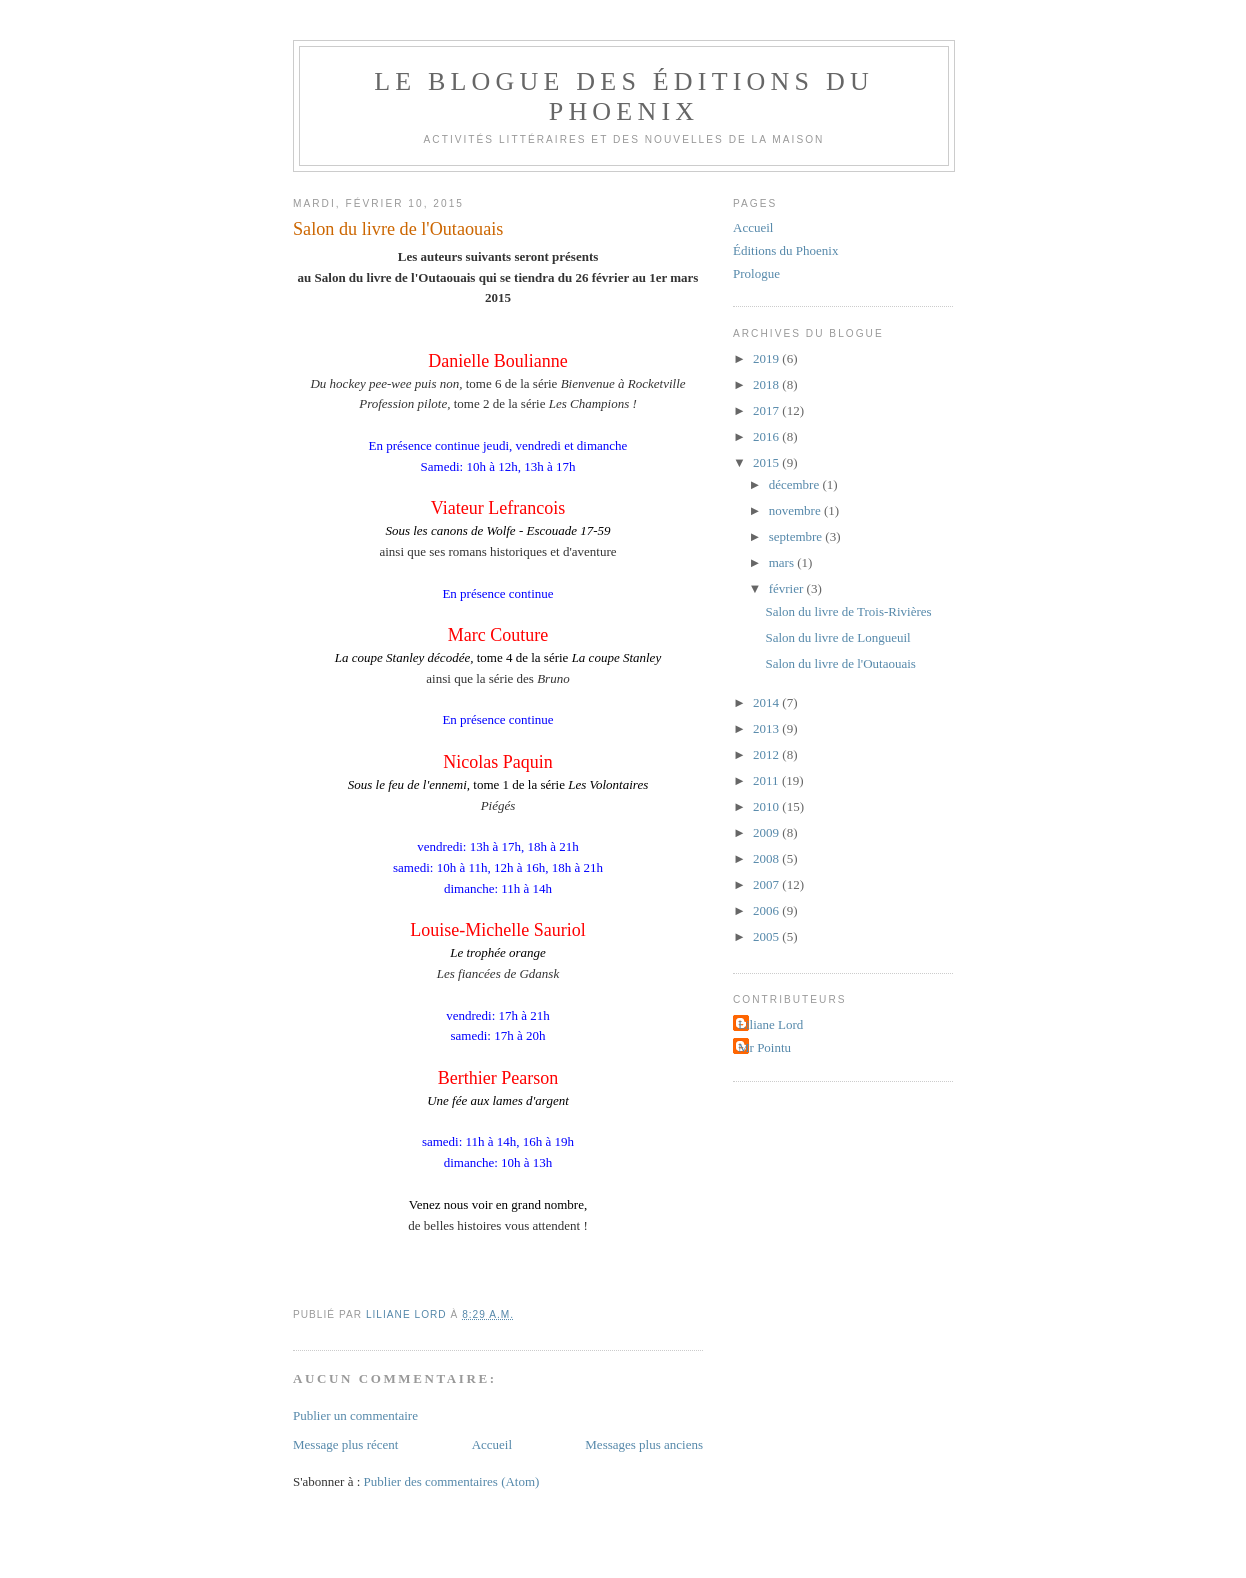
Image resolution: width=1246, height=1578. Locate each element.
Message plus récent (345, 1444)
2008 (767, 858)
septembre (797, 536)
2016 (767, 436)
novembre (796, 510)
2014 (767, 702)
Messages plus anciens (644, 1444)
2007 (767, 884)
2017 (767, 410)
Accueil (492, 1444)
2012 (767, 754)
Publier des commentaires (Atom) (452, 1481)
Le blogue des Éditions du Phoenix (624, 96)
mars (783, 562)
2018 (767, 384)
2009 (767, 832)
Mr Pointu (764, 1047)
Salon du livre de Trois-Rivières (848, 611)
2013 (767, 728)
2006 (767, 910)
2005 (767, 936)
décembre (796, 484)
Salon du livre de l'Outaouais (840, 663)
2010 (767, 806)
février (788, 588)
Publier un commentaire (355, 1415)
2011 (767, 780)
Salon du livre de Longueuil (837, 637)
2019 (767, 358)
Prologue (756, 273)
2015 (767, 462)
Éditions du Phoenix (785, 250)
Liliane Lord (770, 1024)
